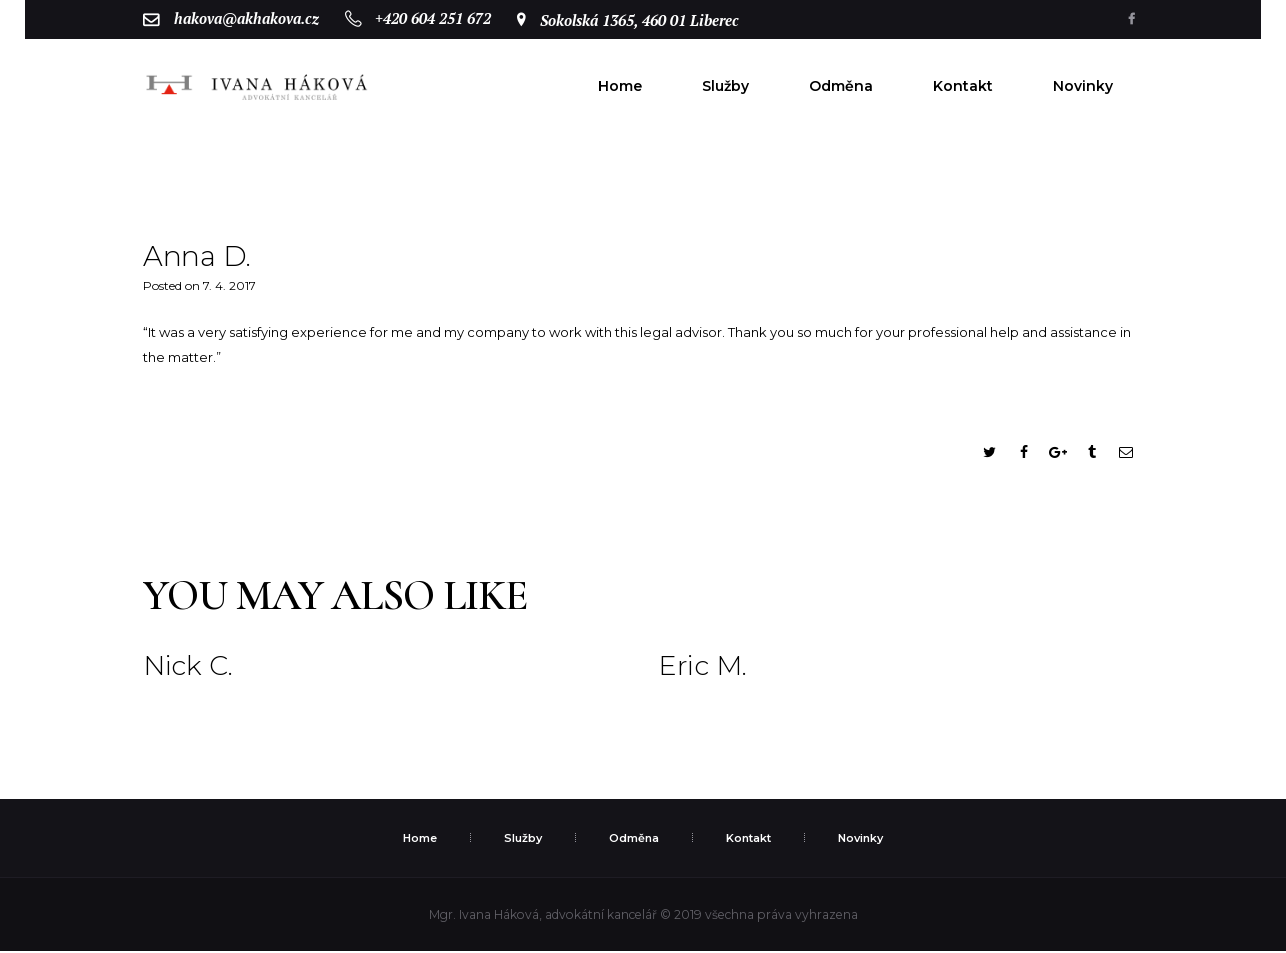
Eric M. (703, 668)
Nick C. (189, 668)
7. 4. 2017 (229, 286)
